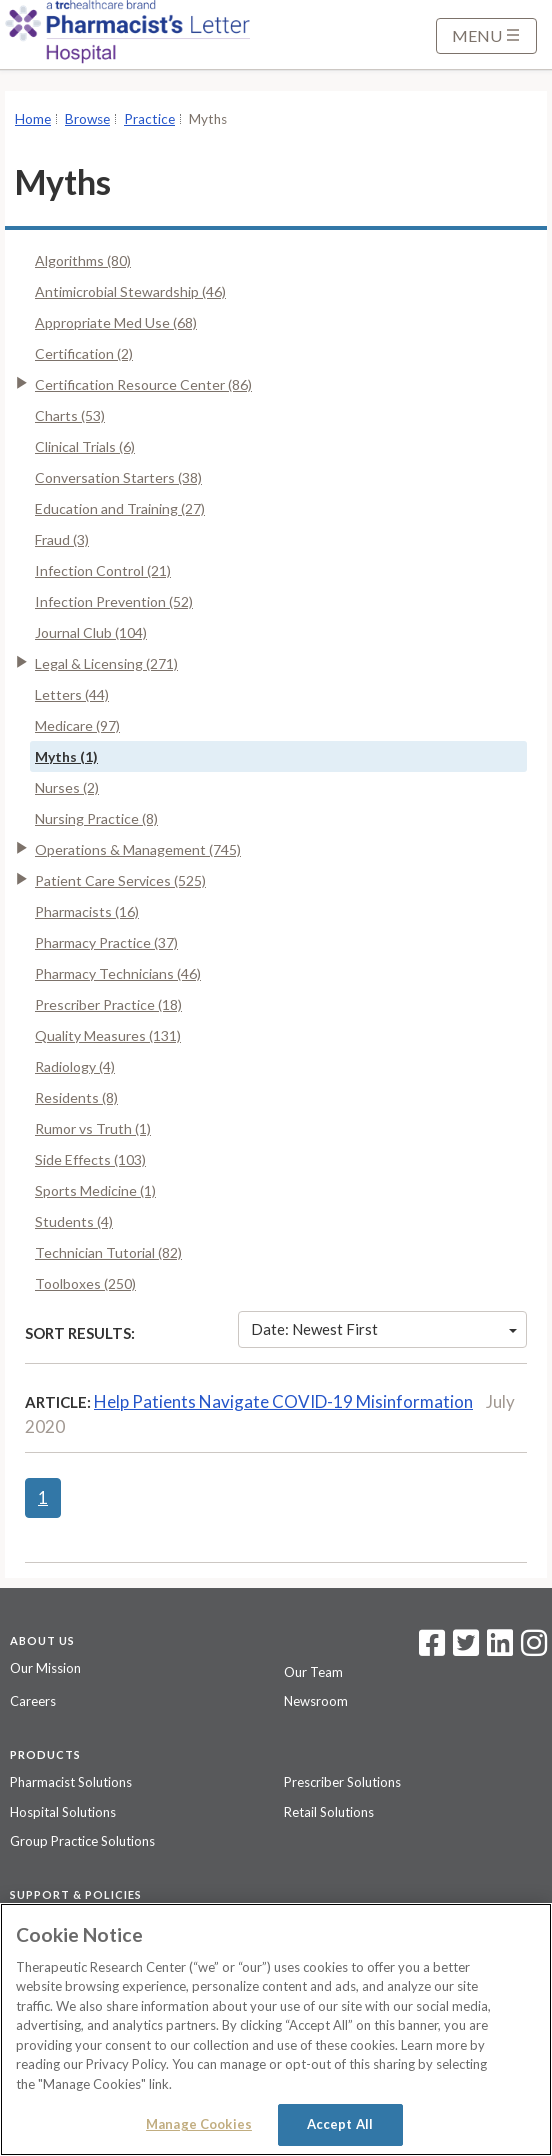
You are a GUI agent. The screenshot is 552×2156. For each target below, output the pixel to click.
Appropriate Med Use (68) (116, 322)
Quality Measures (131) (108, 1035)
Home (33, 119)
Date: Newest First (384, 1329)
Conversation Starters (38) (118, 477)
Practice (149, 119)
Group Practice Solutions (82, 1841)
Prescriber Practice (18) (108, 1004)
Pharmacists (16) (87, 911)
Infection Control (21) (103, 570)
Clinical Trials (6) (85, 446)
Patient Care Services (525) (120, 880)
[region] (276, 2029)
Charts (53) (70, 415)
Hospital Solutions (63, 1812)
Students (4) (74, 1221)
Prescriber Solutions (342, 1782)
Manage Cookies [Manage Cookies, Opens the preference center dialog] (199, 2124)
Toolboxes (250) (85, 1283)
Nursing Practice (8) (96, 818)
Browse (87, 119)
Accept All (340, 2124)
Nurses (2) (67, 787)
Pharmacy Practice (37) (106, 942)
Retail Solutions (329, 1812)
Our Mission (45, 1668)
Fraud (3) (62, 539)
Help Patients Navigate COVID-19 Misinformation (283, 1401)
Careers (33, 1701)
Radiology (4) (75, 1066)
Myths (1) (66, 756)
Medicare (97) (77, 725)
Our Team (313, 1672)
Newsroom (316, 1701)
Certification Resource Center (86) (143, 384)
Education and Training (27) (120, 508)
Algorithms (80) (83, 260)
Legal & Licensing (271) (106, 663)
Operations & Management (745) (138, 849)
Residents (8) (76, 1097)
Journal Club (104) (91, 632)
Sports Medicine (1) (95, 1190)
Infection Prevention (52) (114, 601)
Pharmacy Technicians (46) (118, 973)
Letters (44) (72, 694)
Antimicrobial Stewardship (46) (130, 291)
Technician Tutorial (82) (108, 1252)
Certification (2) (84, 353)
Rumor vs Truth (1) (93, 1128)
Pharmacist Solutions (71, 1782)
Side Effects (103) (90, 1159)
